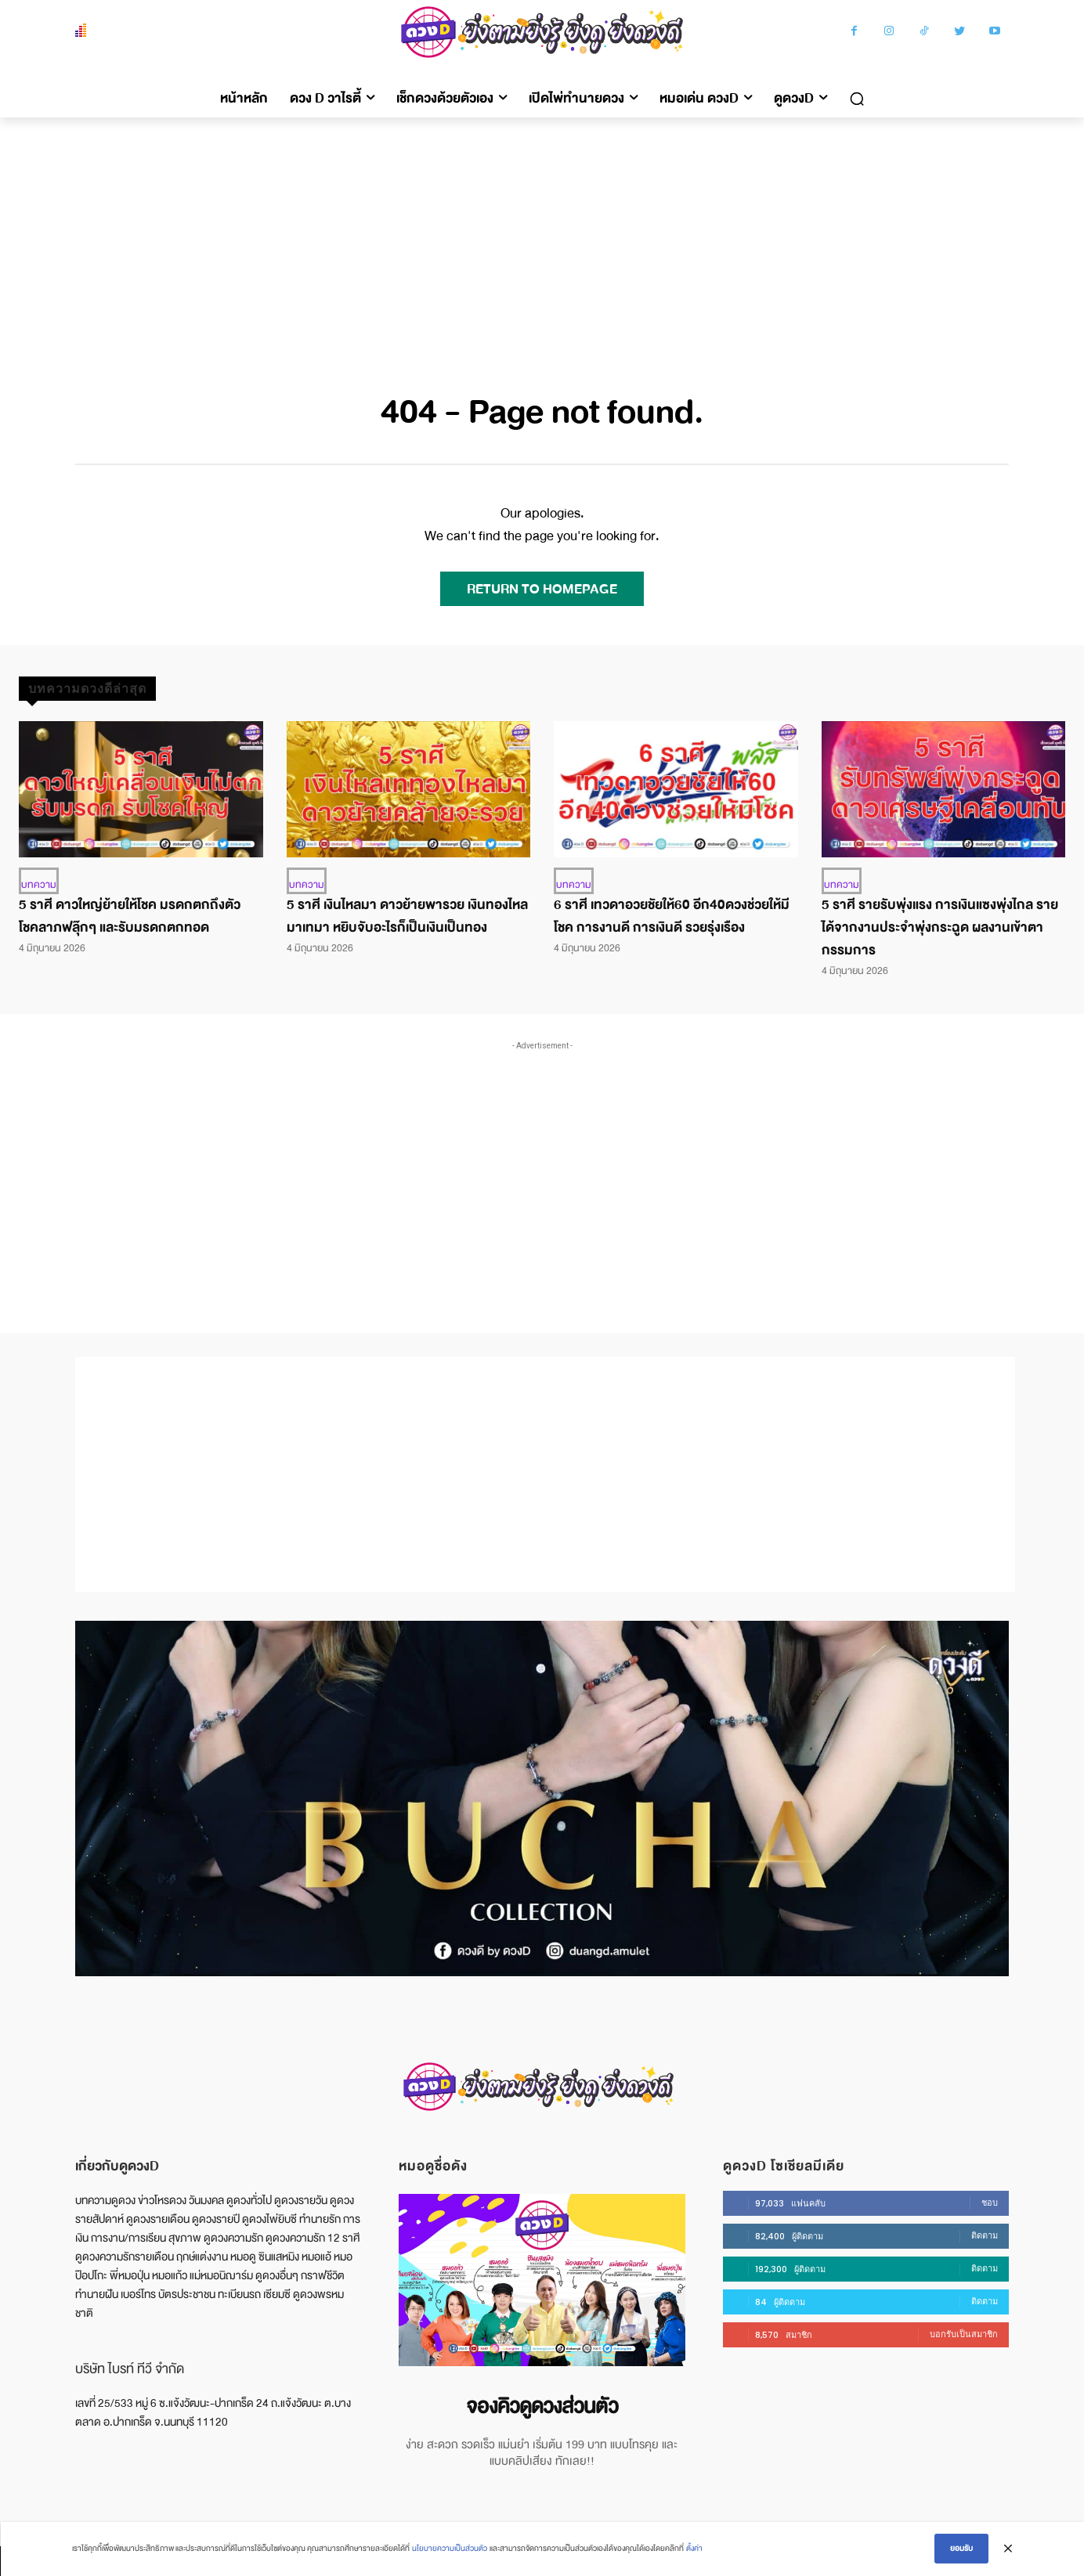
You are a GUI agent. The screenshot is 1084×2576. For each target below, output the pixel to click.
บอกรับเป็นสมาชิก (964, 2334)
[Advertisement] (542, 235)
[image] (542, 2279)
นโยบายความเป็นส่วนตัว (449, 2549)
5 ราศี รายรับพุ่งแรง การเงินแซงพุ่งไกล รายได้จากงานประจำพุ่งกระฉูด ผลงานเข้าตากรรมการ (940, 927)
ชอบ (989, 2202)
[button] (857, 98)
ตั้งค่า (694, 2549)
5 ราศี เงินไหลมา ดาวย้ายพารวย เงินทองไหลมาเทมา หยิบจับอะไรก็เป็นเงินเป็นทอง (407, 916)
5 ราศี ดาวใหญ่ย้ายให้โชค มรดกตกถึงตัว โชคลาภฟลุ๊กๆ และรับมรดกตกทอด (129, 916)
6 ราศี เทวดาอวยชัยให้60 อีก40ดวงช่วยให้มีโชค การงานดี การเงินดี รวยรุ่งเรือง (672, 916)
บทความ (38, 884)
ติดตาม (984, 2235)
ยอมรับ (961, 2549)
